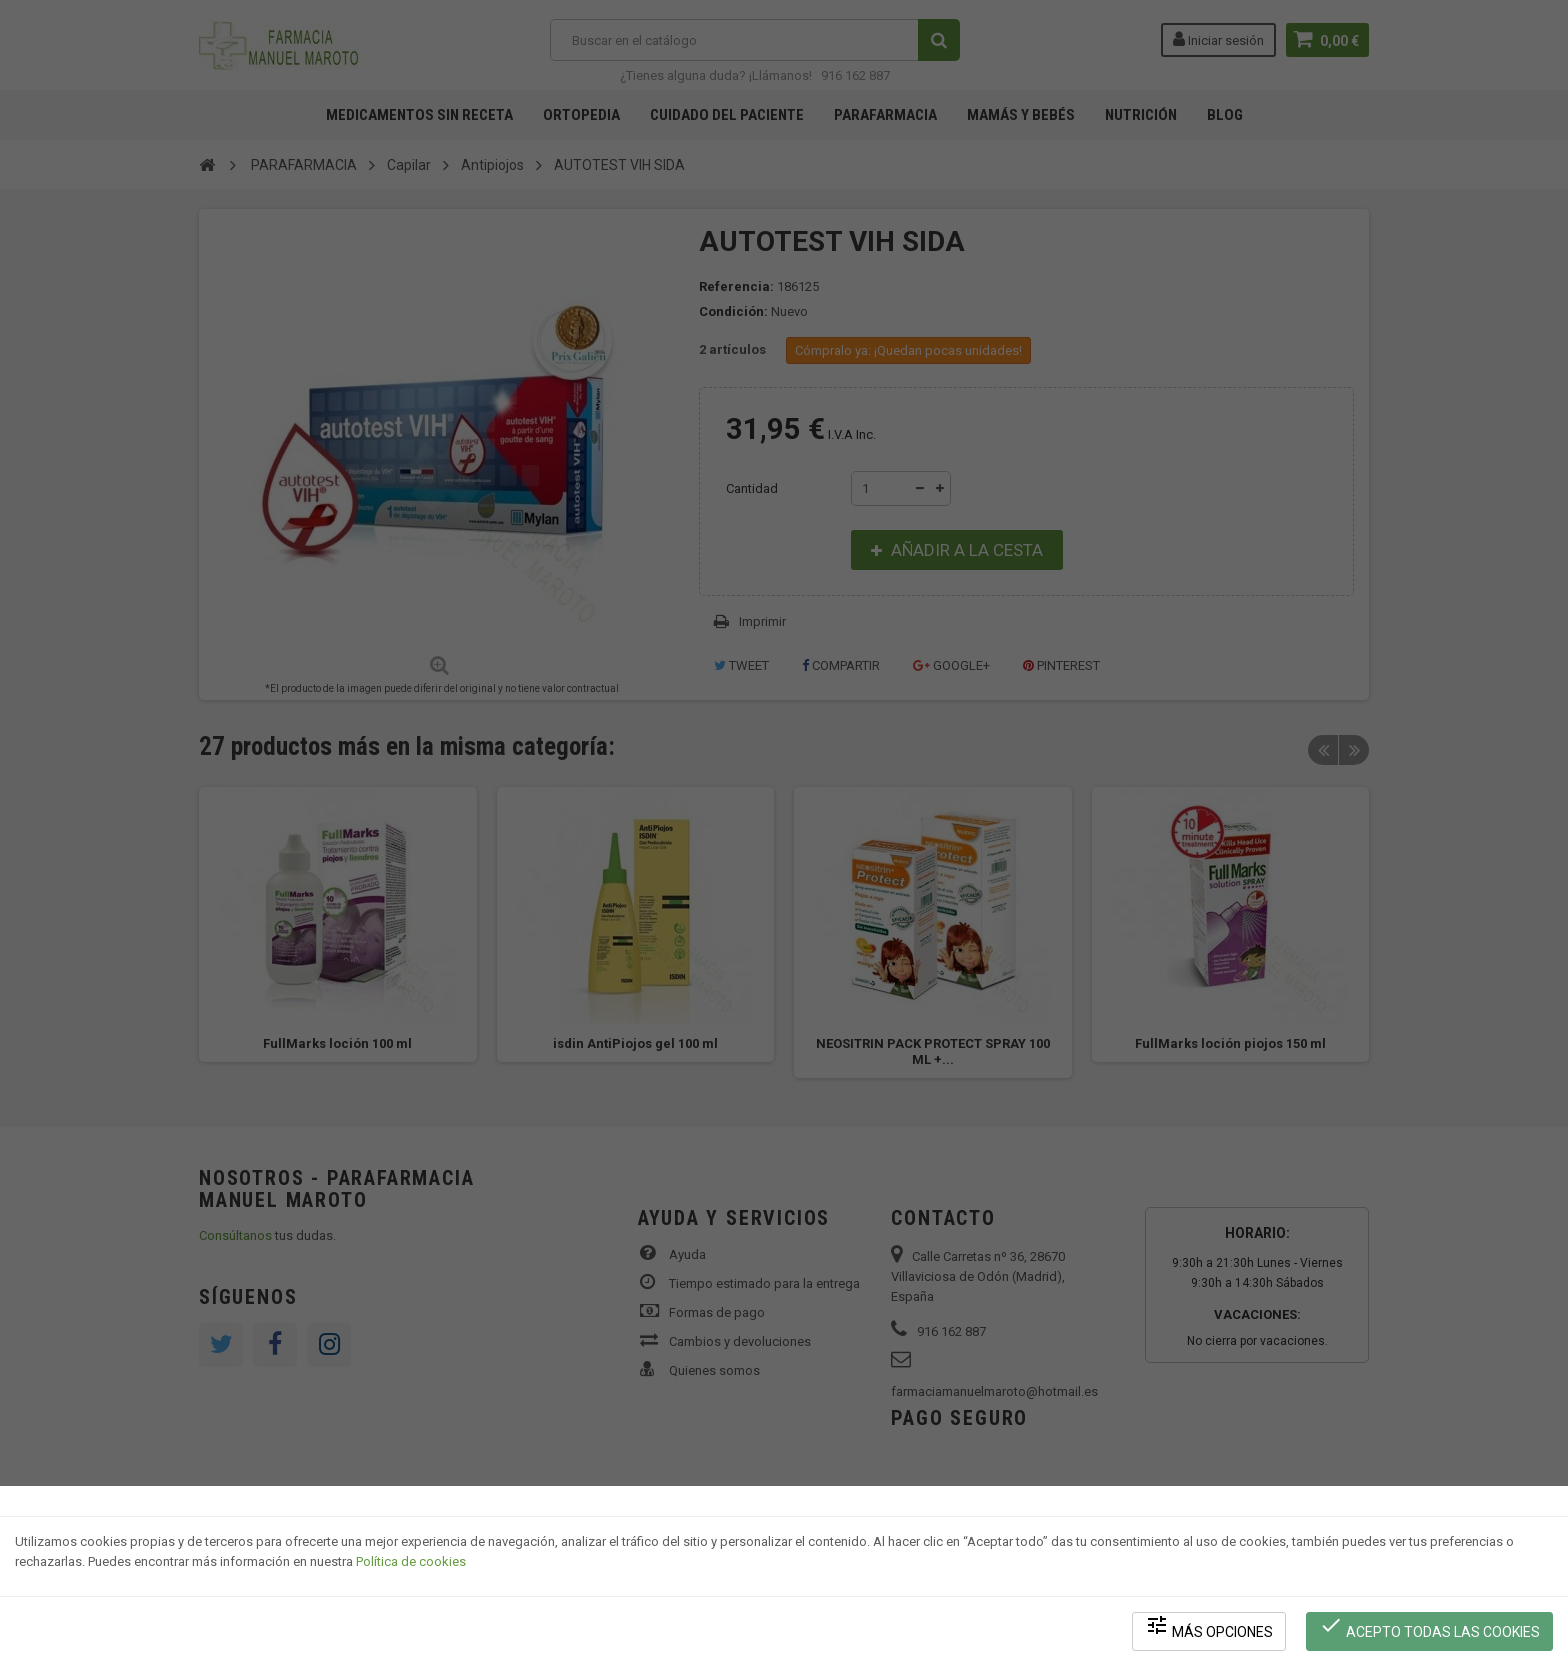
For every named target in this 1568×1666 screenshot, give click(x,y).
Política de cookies (411, 1561)
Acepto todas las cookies (1429, 1626)
